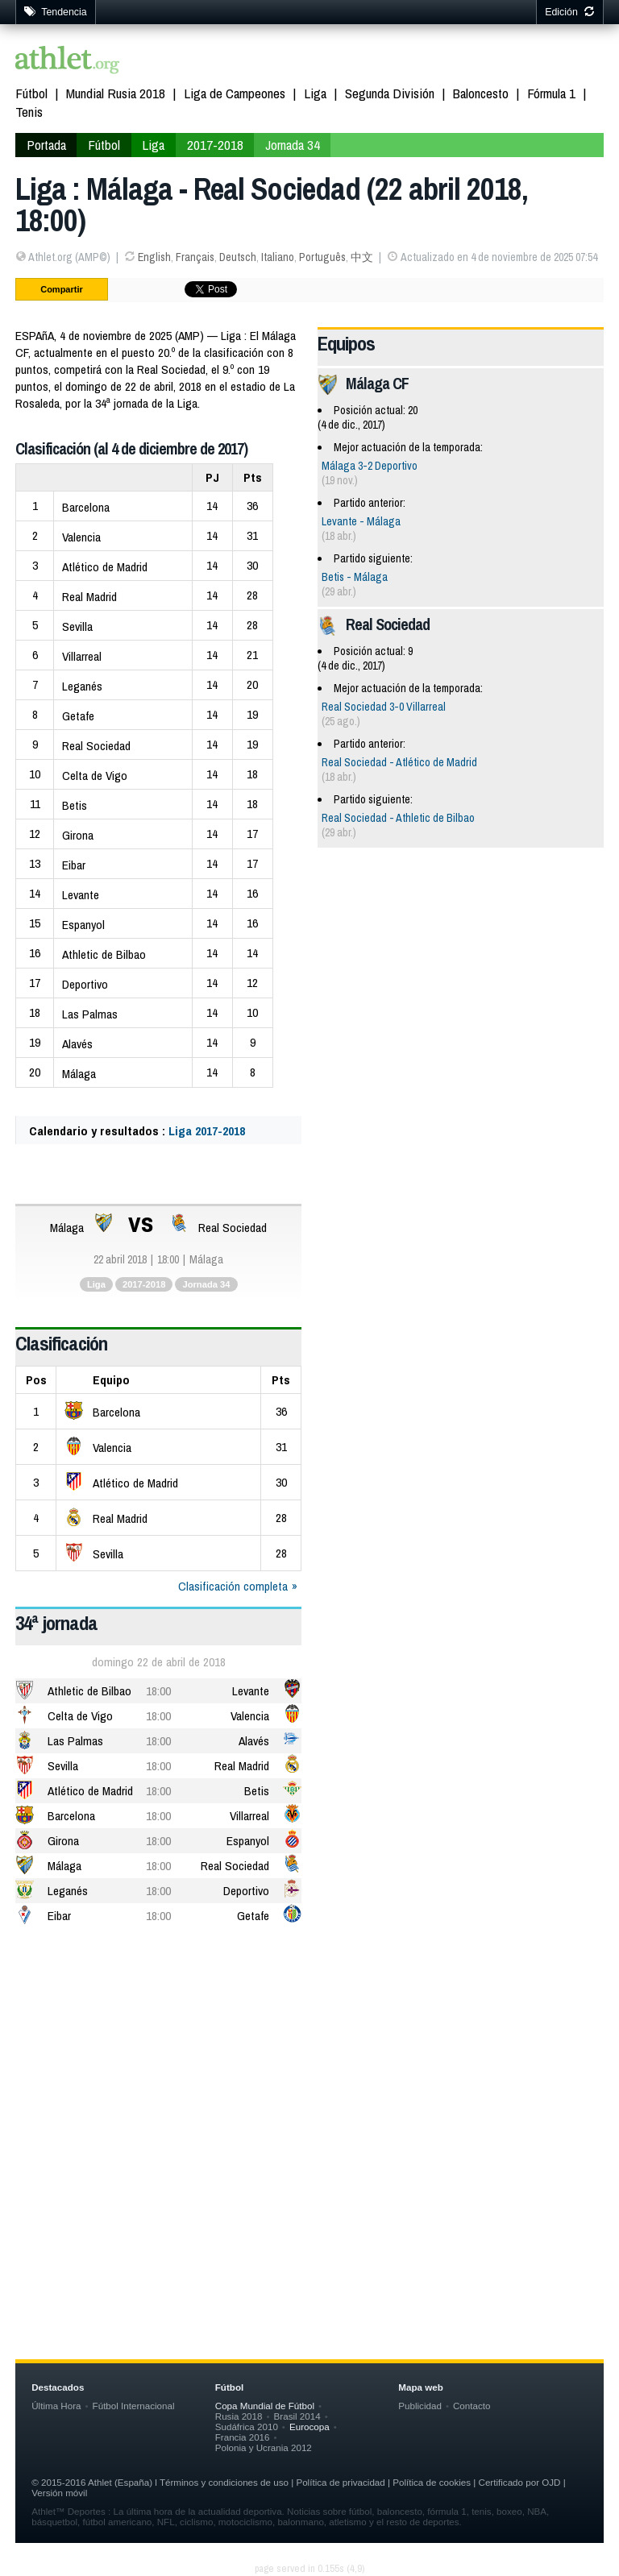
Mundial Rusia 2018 (115, 93)
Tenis (29, 111)
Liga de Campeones (234, 93)
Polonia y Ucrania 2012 (263, 2447)
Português (322, 257)
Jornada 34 (292, 144)
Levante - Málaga (361, 521)
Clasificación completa (233, 1586)
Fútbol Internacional (134, 2405)
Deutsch (237, 257)
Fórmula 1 (551, 93)
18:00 (158, 1690)
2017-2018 (215, 144)
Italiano (277, 257)
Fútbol (31, 93)
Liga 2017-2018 (206, 1130)
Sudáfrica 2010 (246, 2426)
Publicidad (420, 2405)
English (154, 257)
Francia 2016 (242, 2437)
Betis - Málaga (355, 577)
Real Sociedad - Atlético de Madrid (399, 762)
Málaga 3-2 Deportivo (370, 465)
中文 (362, 257)
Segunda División (389, 93)
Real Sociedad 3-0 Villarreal (384, 706)
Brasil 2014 (297, 2416)
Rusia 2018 (239, 2416)
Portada (46, 144)
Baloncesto (481, 93)
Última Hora (56, 2405)
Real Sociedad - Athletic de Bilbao (398, 818)
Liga (315, 93)
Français (195, 257)
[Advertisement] (309, 2066)
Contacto (471, 2405)
